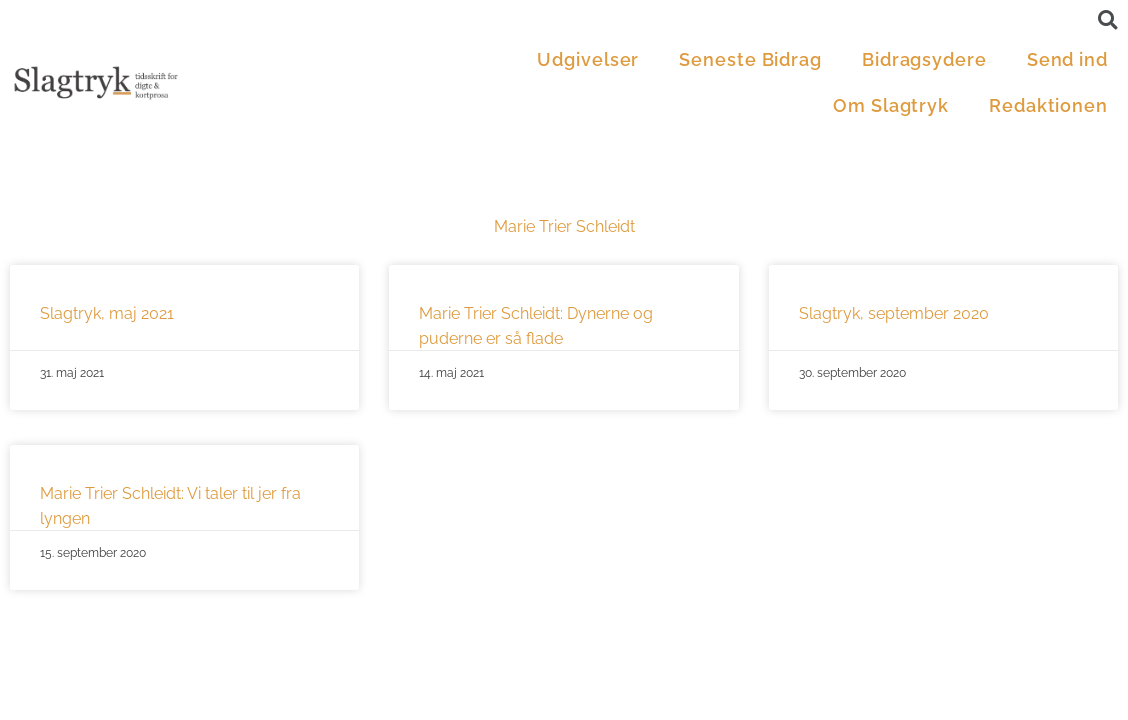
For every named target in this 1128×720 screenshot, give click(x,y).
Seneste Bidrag (750, 59)
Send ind (1067, 59)
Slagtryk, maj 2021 (107, 313)
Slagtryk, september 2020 (894, 313)
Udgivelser (588, 59)
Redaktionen (1048, 105)
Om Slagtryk (891, 105)
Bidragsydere (924, 59)
